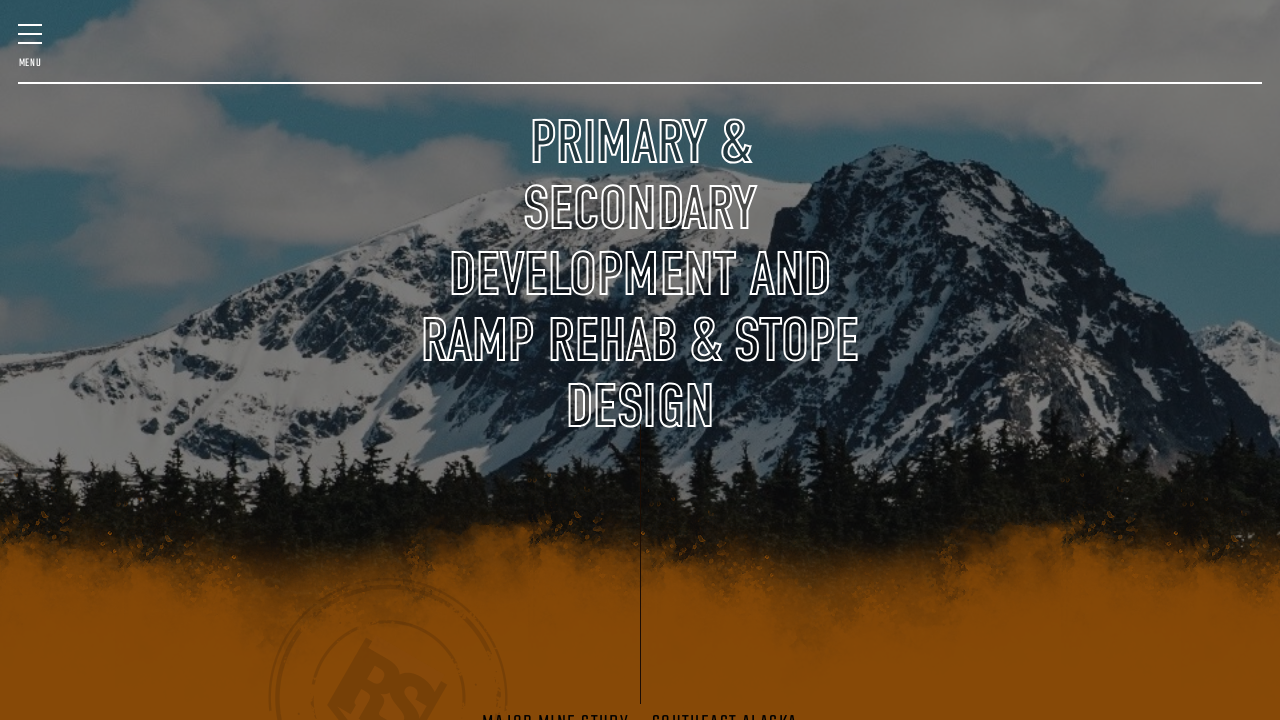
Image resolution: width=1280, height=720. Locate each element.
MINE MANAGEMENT (289, 59)
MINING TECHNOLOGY (875, 59)
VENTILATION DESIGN (1173, 59)
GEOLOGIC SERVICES (971, 59)
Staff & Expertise (217, 124)
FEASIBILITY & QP (181, 59)
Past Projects (81, 124)
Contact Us (1073, 124)
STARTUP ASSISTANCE (1067, 59)
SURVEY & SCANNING (388, 59)
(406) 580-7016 (1195, 134)
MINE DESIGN (94, 59)
